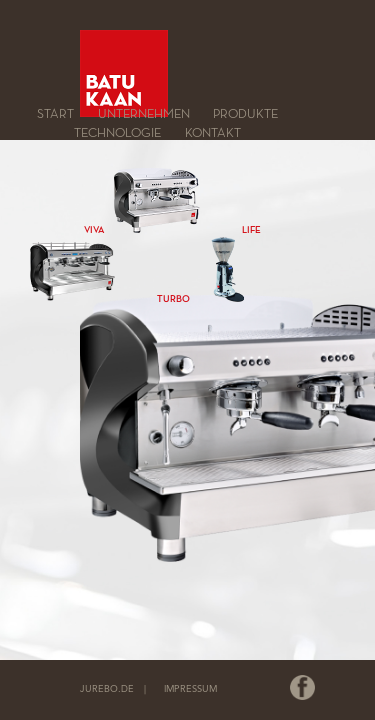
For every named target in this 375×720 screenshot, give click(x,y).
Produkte (245, 114)
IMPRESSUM (190, 689)
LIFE (251, 230)
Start (55, 114)
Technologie (117, 132)
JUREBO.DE (107, 689)
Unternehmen (144, 114)
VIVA (94, 230)
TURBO (173, 299)
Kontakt (213, 132)
